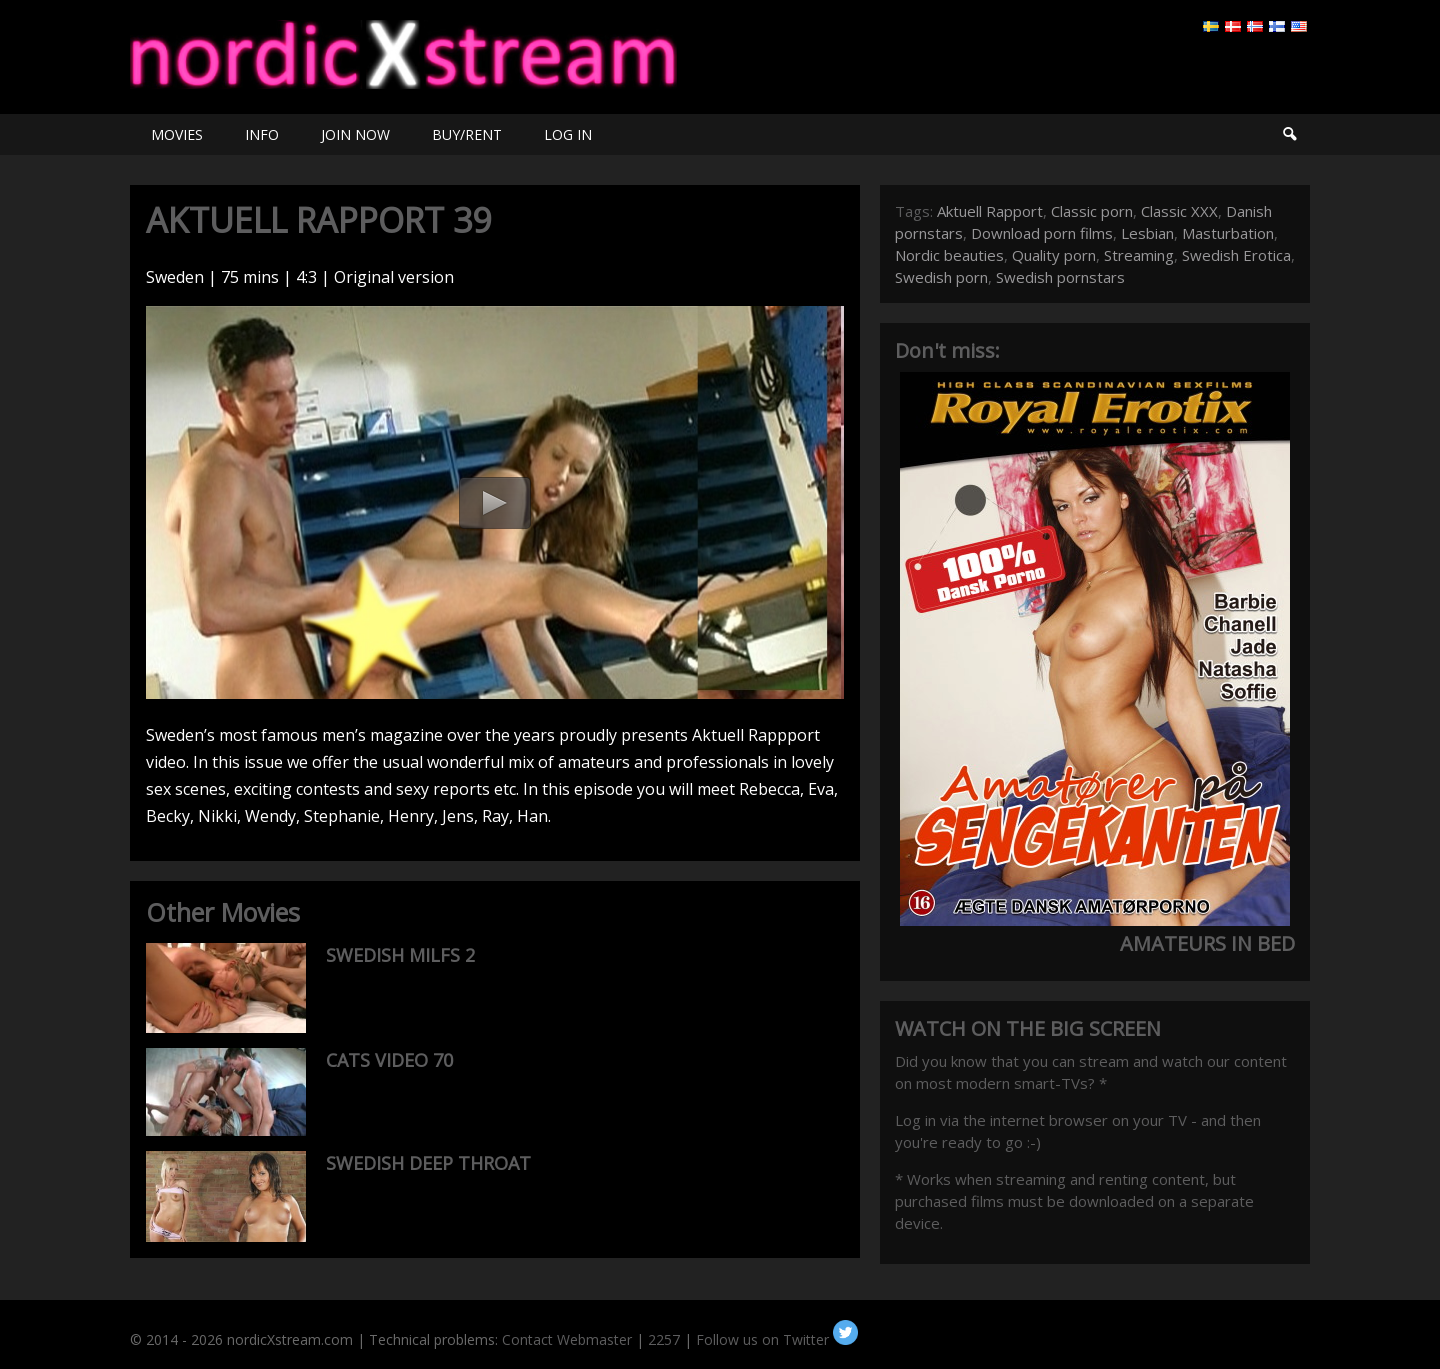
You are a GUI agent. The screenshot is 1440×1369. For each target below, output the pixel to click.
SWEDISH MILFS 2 (400, 955)
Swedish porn (941, 277)
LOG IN (568, 134)
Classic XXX (1179, 211)
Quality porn (1054, 255)
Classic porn (1092, 211)
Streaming (1139, 255)
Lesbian (1147, 233)
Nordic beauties (949, 255)
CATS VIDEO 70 (389, 1060)
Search (1289, 134)
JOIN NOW (355, 134)
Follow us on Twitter (777, 1339)
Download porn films (1042, 233)
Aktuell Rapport (990, 211)
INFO (262, 134)
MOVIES (177, 134)
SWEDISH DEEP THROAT (428, 1163)
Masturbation (1228, 233)
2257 (664, 1339)
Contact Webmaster (567, 1339)
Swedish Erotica (1236, 255)
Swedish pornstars (1060, 277)
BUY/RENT (467, 134)
